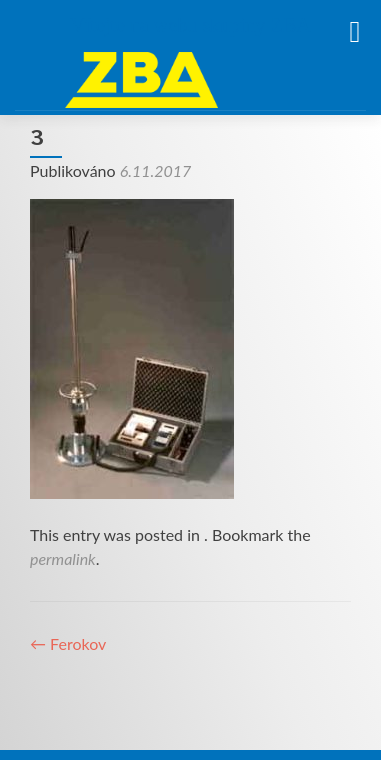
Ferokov (68, 643)
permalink (63, 558)
